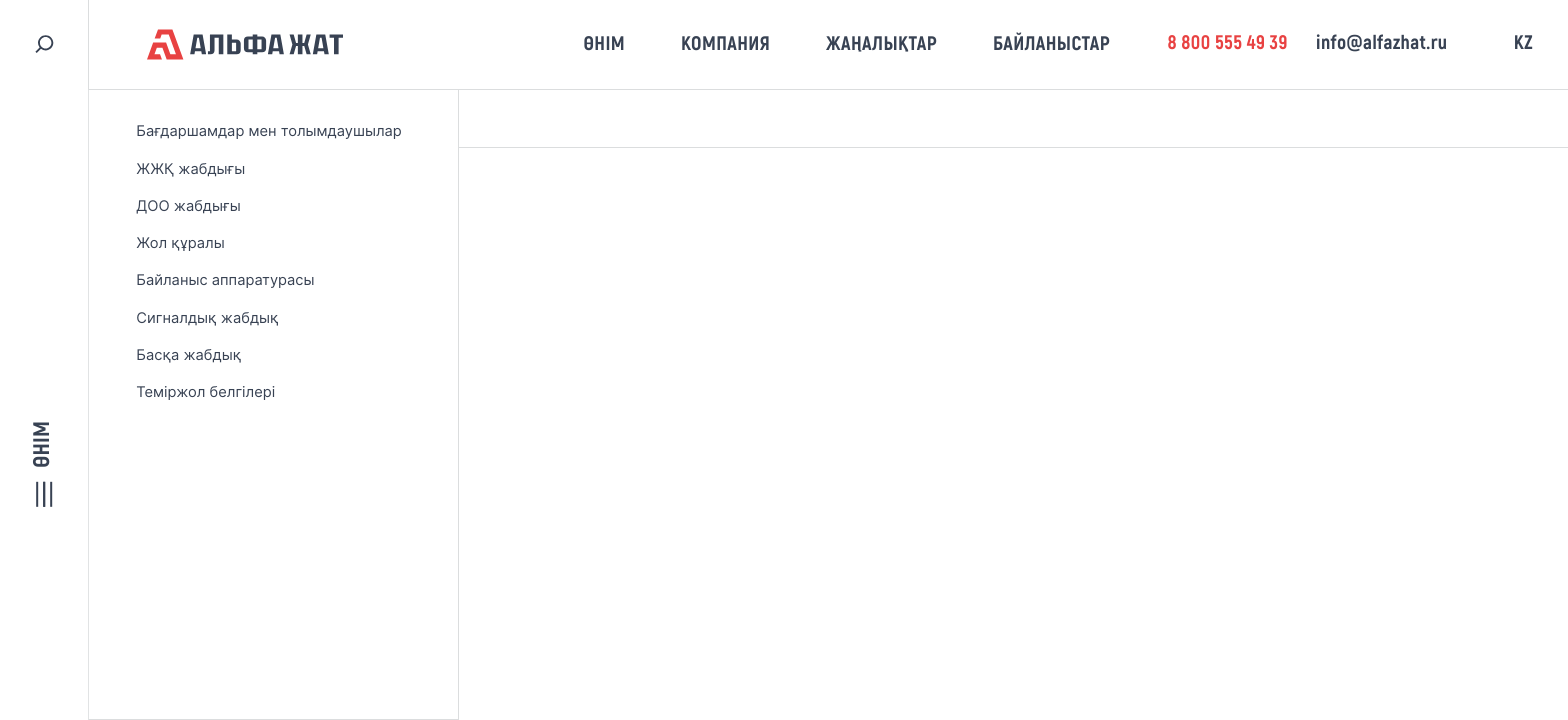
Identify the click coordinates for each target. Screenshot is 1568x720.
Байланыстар (1051, 44)
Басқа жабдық (188, 355)
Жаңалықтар (881, 44)
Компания (725, 44)
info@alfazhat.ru (1381, 43)
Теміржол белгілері (205, 392)
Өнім (604, 44)
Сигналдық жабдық (207, 318)
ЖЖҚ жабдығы (190, 169)
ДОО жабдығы (188, 206)
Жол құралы (180, 243)
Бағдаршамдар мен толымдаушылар (269, 131)
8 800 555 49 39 (1227, 43)
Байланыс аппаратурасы (225, 280)
